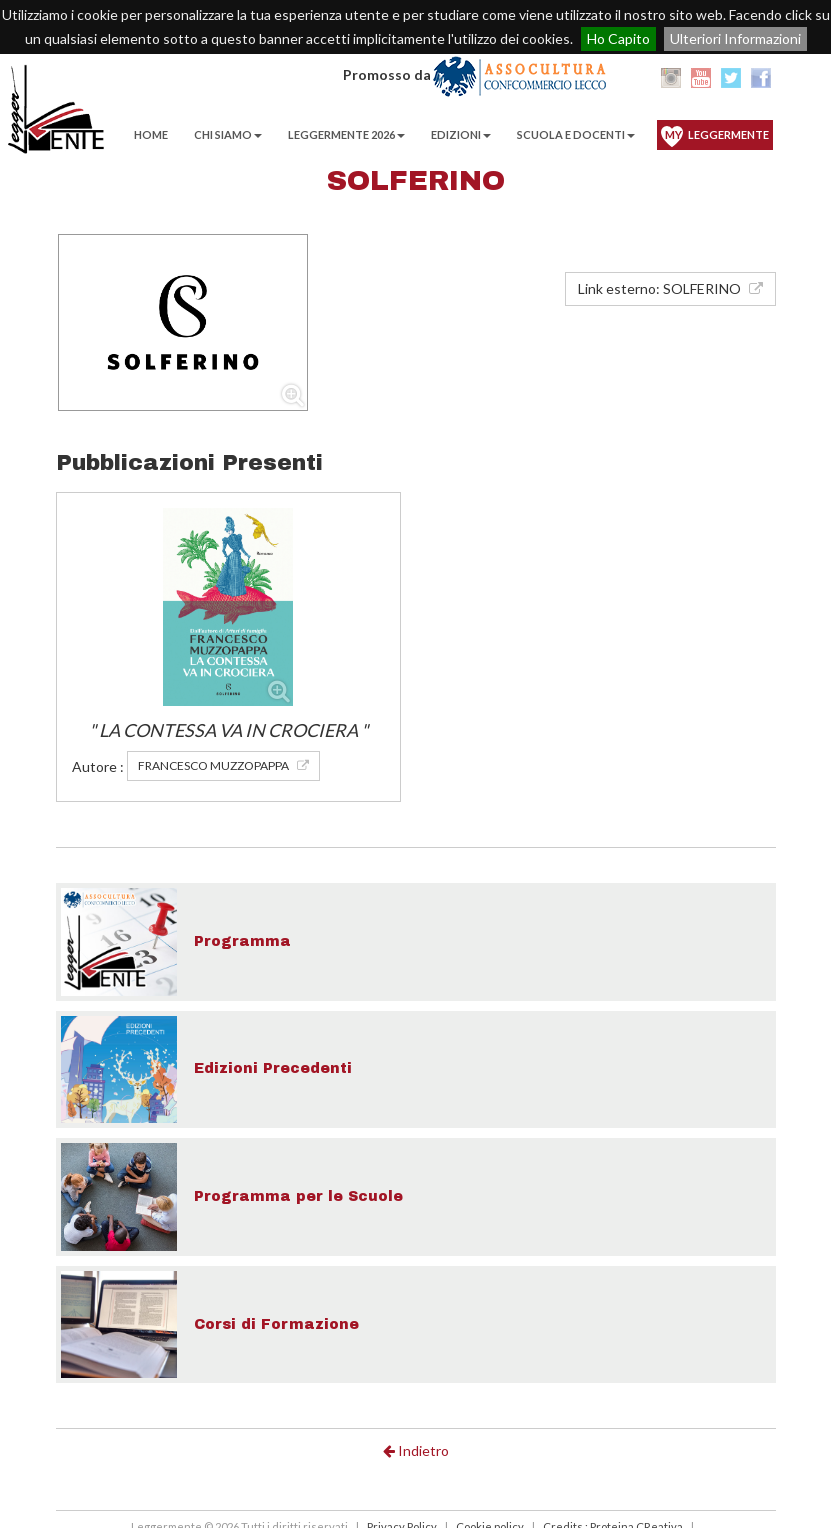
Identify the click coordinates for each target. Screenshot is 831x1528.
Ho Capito (618, 38)
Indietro (416, 1450)
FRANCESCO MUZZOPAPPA (223, 765)
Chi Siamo (228, 134)
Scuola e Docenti (576, 134)
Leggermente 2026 (346, 134)
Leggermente (717, 134)
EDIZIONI (461, 134)
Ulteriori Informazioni (735, 38)
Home (151, 134)
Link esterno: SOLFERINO (670, 288)
